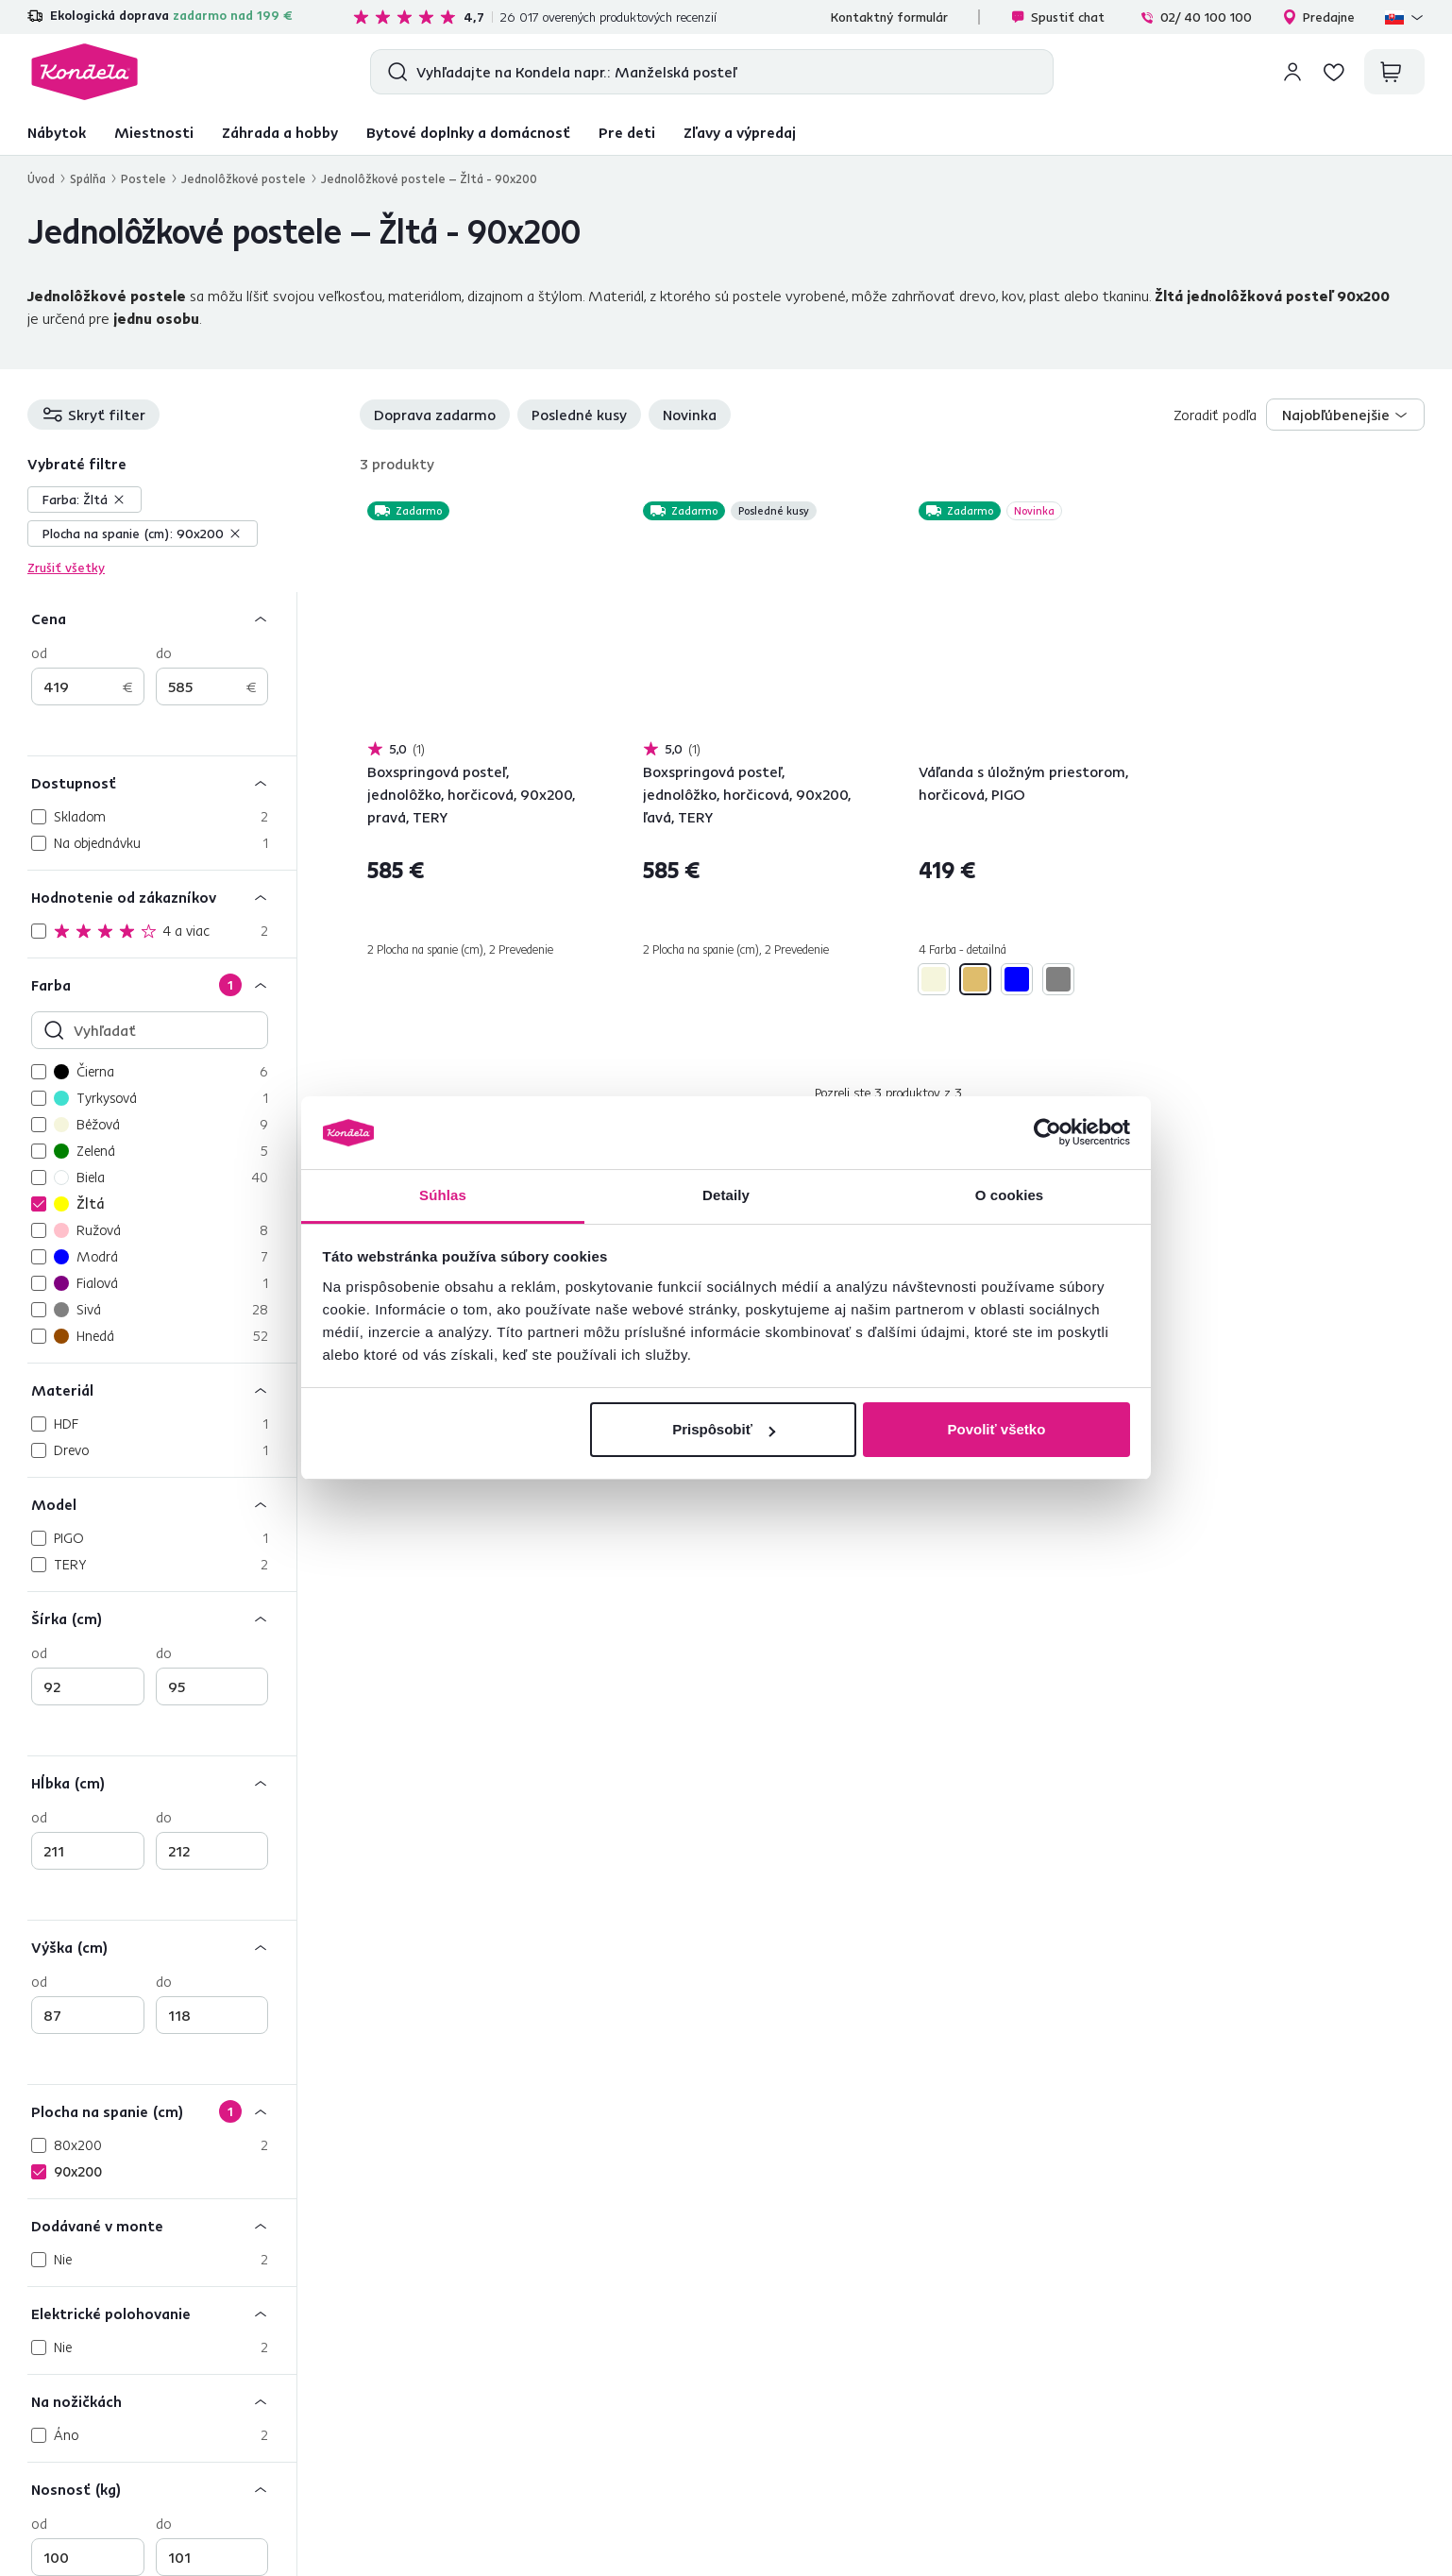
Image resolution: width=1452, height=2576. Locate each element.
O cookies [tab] (1009, 1195)
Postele (143, 178)
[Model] (161, 1504)
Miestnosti (154, 132)
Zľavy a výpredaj (740, 132)
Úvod (41, 178)
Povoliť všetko (996, 1429)
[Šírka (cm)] (161, 1618)
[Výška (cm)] (161, 1947)
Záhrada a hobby (280, 132)
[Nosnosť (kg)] (161, 2489)
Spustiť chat (1057, 17)
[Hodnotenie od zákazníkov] (161, 897)
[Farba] (161, 984)
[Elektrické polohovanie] (161, 2313)
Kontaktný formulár (889, 17)
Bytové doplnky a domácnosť (468, 132)
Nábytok (56, 132)
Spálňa (88, 178)
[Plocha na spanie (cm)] (161, 2111)
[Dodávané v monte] (161, 2225)
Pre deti (627, 132)
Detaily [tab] (726, 1195)
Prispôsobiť (723, 1429)
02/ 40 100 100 (1196, 17)
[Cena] (161, 618)
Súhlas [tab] (442, 1195)
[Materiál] (161, 1389)
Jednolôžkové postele (243, 178)
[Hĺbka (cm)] (161, 1782)
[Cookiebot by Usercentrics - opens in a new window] (1047, 1133)
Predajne (1318, 17)
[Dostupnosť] (161, 782)
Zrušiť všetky (66, 567)
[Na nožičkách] (161, 2401)
